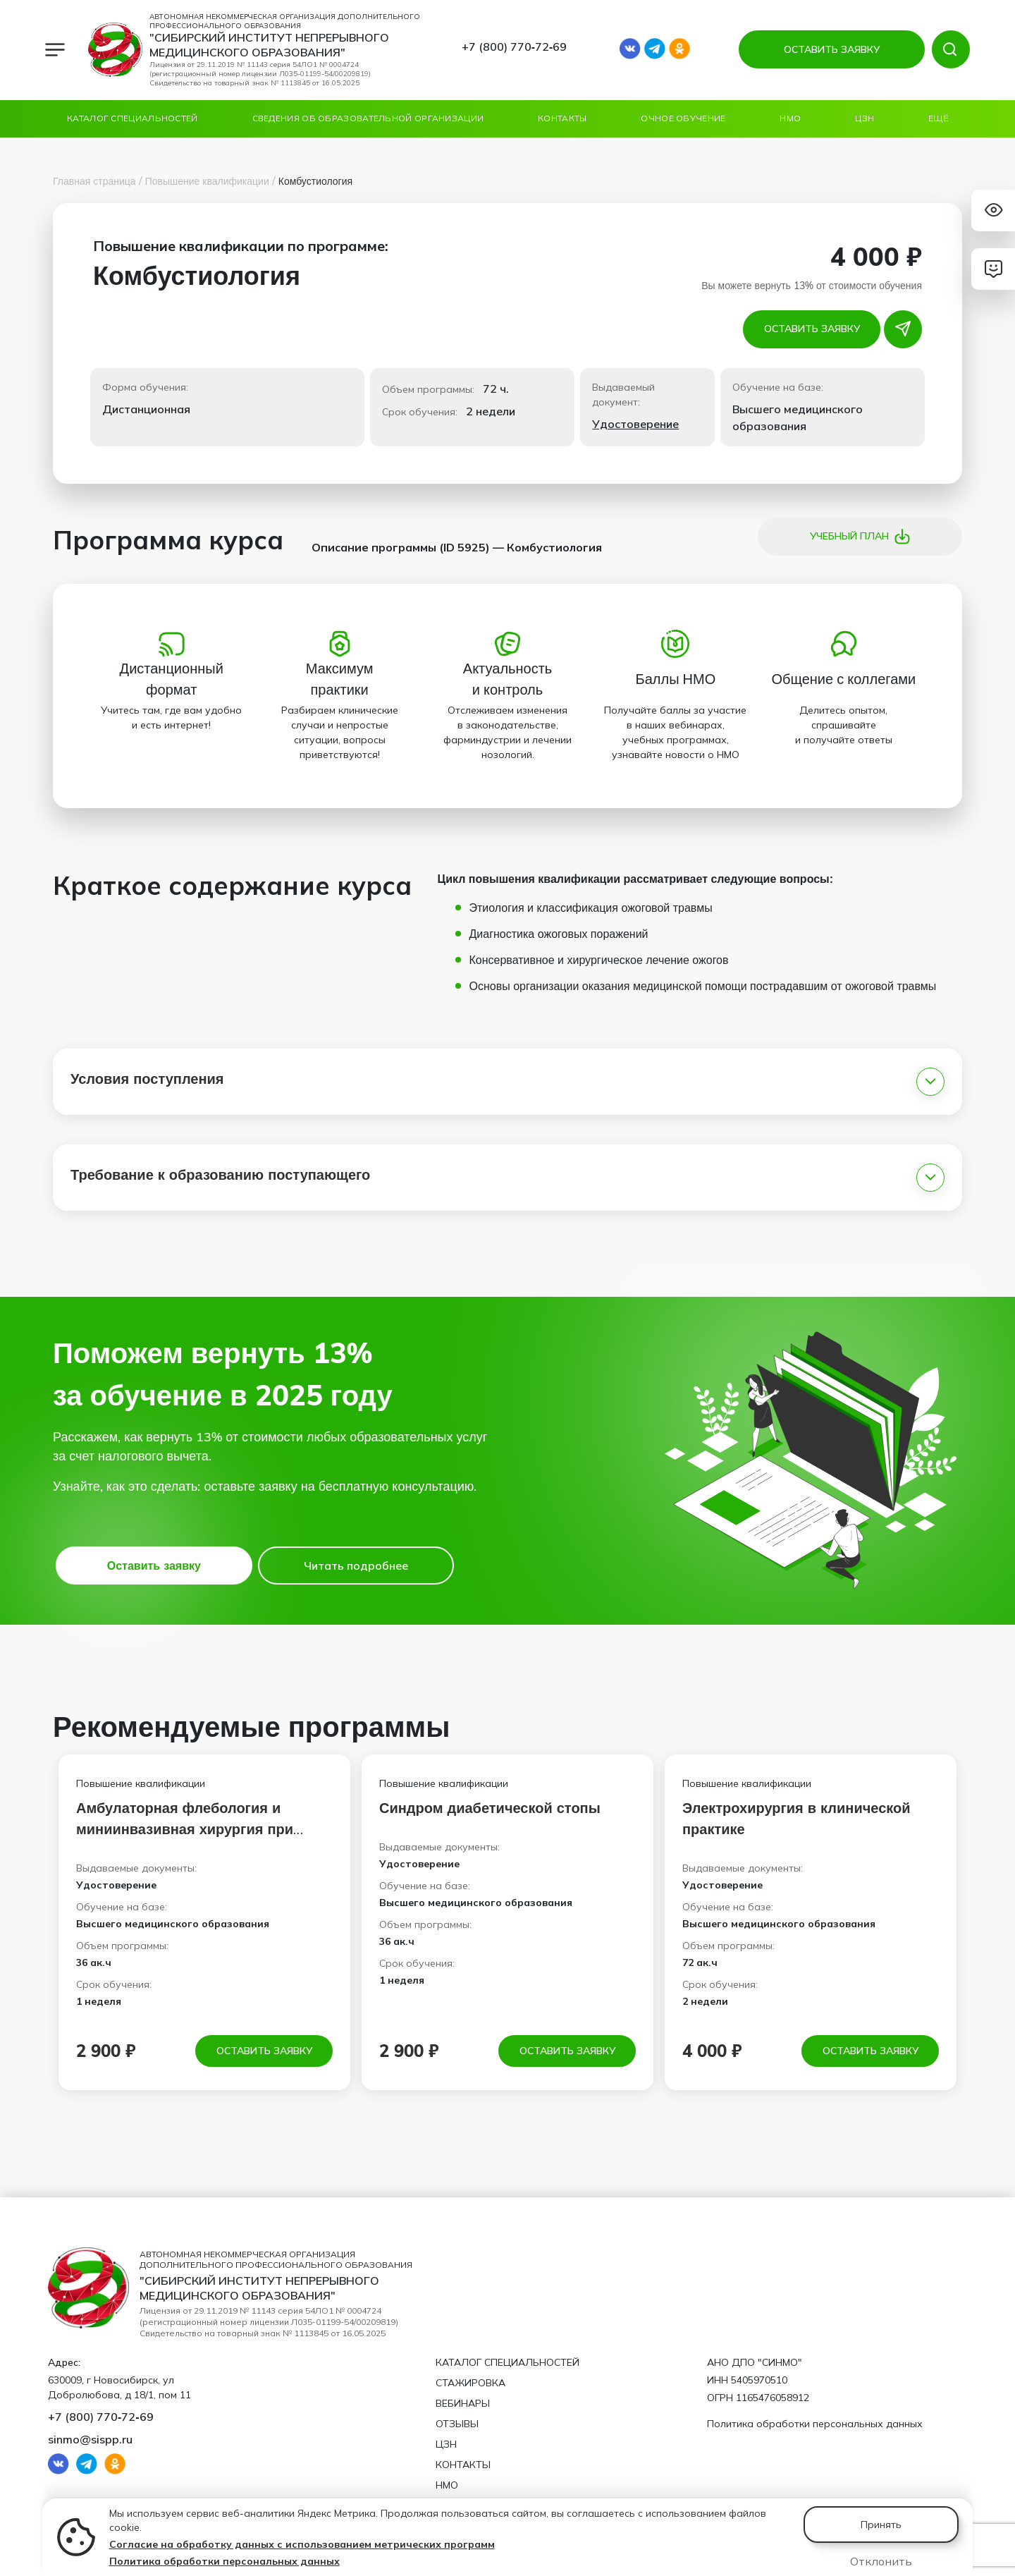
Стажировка (470, 2382)
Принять (881, 2524)
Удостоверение (635, 424)
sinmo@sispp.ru (90, 2439)
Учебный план (860, 536)
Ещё (938, 118)
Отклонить (881, 2561)
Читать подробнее (356, 1565)
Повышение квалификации (207, 181)
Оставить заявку (812, 328)
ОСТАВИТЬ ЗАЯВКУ (832, 49)
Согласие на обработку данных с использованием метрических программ (302, 2544)
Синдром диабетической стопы (490, 1808)
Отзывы (457, 2423)
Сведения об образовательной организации (368, 118)
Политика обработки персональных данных (224, 2561)
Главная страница (94, 181)
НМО (790, 118)
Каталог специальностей (132, 118)
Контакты (562, 118)
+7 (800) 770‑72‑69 (514, 46)
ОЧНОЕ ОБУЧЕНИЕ (683, 118)
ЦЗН (864, 118)
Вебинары (463, 2403)
